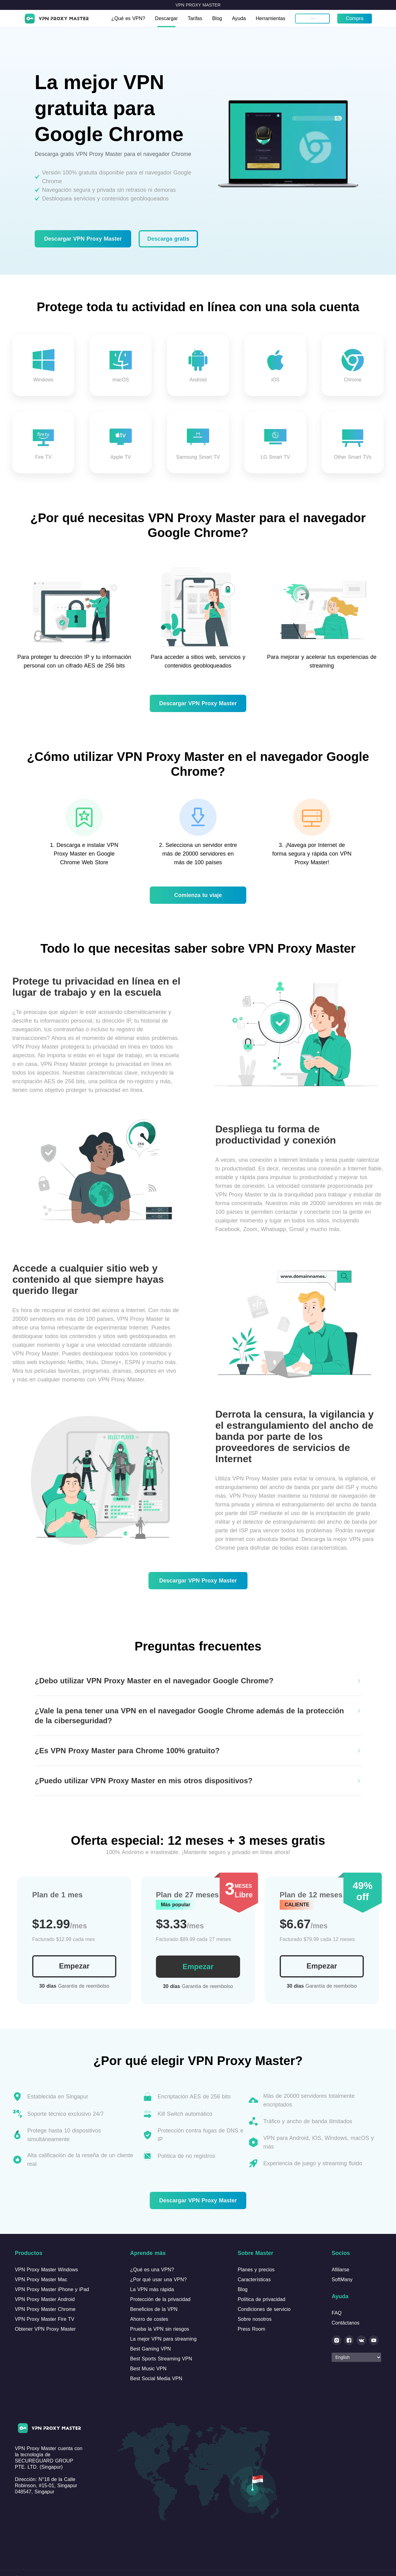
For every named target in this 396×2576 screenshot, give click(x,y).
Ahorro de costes (149, 2319)
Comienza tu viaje (198, 895)
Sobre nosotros (255, 2319)
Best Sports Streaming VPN (161, 2358)
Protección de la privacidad (160, 2299)
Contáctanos (345, 2322)
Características (254, 2279)
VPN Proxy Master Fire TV (44, 2319)
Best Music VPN (148, 2368)
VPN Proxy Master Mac (41, 2279)
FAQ (337, 2313)
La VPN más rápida (152, 2289)
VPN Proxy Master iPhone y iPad (52, 2289)
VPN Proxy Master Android (45, 2299)
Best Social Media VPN (156, 2378)
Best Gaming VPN (150, 2348)
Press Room (251, 2329)
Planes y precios (256, 2269)
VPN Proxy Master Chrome (45, 2309)
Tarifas (195, 18)
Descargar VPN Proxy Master (83, 239)
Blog (217, 18)
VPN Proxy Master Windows (46, 2269)
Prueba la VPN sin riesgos (159, 2329)
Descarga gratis (168, 239)
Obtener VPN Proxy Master (45, 2329)
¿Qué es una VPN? (152, 2269)
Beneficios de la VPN (154, 2309)
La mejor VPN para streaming (163, 2339)
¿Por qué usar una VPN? (158, 2279)
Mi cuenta (313, 18)
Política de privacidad (261, 2299)
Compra (355, 18)
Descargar (166, 18)
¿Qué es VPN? (128, 18)
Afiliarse (340, 2269)
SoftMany (342, 2279)
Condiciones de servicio (264, 2309)
